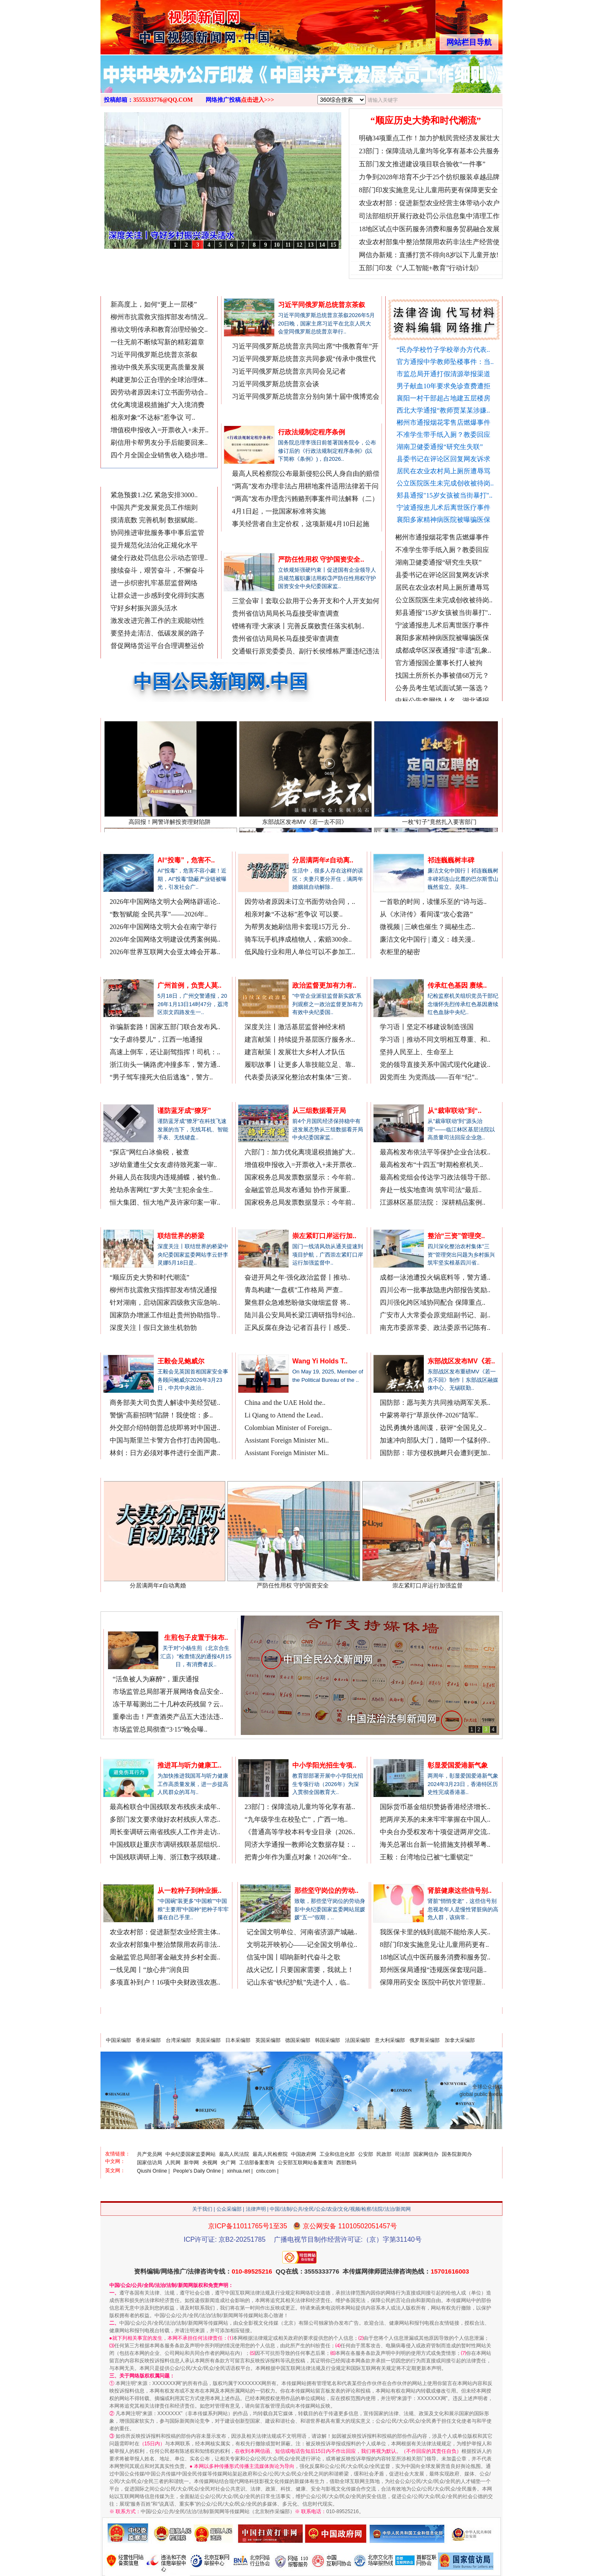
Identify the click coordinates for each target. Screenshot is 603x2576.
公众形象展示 (266, 1874)
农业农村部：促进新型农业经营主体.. (165, 1932)
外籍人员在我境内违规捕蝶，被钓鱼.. (165, 1177)
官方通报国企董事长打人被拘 (438, 667)
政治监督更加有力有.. (324, 985)
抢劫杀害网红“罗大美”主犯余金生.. (161, 1189)
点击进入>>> (257, 100)
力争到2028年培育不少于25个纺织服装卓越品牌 (429, 177)
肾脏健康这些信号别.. (460, 1890)
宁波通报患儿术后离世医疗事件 (443, 507)
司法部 (402, 2154)
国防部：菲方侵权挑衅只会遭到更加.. (435, 1452)
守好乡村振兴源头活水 (144, 608)
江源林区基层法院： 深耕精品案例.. (432, 1202)
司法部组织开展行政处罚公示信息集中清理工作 (429, 215)
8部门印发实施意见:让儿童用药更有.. (434, 1944)
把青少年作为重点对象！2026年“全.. (298, 1857)
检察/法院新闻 (400, 1094)
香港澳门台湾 (399, 1749)
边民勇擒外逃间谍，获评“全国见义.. (433, 1427)
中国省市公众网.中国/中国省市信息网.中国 (304, 1219)
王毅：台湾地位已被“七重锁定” (426, 1857)
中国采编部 (118, 2040)
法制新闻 (243, 416)
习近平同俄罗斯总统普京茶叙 (154, 354)
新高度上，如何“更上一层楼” (154, 304)
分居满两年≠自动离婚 (168, 1582)
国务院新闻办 (457, 2154)
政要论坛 (243, 288)
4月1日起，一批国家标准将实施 (279, 511)
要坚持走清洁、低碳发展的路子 (157, 633)
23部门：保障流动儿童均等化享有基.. (300, 1806)
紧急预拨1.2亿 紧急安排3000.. (154, 494)
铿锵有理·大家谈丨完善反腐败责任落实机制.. (298, 626)
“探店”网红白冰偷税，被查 (149, 1152)
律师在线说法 (264, 844)
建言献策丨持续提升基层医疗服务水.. (300, 1039)
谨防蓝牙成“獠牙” (184, 1110)
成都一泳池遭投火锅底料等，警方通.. (435, 1277)
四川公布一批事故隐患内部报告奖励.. (435, 1289)
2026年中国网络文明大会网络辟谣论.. (165, 901)
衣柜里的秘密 (400, 951)
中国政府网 (303, 2154)
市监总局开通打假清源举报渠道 (443, 373)
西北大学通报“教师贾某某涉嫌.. (443, 410)
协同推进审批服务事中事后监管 (157, 532)
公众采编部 (229, 2209)
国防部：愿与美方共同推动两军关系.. (435, 1402)
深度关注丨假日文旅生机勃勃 (153, 1327)
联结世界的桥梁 (180, 1235)
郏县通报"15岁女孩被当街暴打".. (444, 495)
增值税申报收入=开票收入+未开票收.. (300, 1164)
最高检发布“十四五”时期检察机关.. (431, 1164)
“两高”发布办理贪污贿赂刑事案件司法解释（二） (305, 498)
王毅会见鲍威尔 (180, 1361)
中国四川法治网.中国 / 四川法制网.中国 (435, 1219)
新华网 (191, 2163)
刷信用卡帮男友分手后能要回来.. (159, 442)
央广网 (228, 2163)
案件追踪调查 (129, 1094)
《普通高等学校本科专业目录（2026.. (300, 1831)
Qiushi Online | (153, 2171)
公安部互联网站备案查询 (305, 2163)
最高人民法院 (234, 2154)
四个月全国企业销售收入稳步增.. (159, 455)
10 (277, 245)
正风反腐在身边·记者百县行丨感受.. (297, 1327)
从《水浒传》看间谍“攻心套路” (138, 256)
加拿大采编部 (460, 2040)
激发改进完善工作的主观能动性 (157, 620)
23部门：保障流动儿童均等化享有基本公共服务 (429, 151)
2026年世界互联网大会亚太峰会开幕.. (165, 951)
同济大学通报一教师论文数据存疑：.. (300, 1844)
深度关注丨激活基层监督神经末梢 (295, 1026)
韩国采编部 (327, 2040)
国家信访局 (149, 2163)
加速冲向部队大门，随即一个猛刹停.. (435, 1440)
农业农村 (123, 1874)
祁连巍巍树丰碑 (451, 860)
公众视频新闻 (399, 844)
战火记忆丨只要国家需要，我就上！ (300, 1969)
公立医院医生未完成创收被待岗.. (445, 483)
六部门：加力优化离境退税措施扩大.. (300, 1152)
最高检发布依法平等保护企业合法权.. (435, 1152)
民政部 (384, 2154)
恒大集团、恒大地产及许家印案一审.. (165, 1202)
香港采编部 (148, 2040)
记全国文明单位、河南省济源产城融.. (302, 1932)
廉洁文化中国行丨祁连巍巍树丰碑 (226, 256)
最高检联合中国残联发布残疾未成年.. (165, 1806)
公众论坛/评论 (400, 969)
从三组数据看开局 (319, 1110)
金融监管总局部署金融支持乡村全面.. (165, 1957)
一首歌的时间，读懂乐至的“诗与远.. (433, 901)
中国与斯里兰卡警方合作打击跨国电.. (165, 1440)
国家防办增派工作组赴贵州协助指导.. (165, 1315)
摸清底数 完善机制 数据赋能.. (154, 520)
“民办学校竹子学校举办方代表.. (443, 349)
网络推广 (486, 290)
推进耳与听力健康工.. (189, 1765)
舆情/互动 (408, 288)
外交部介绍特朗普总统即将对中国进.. (165, 1427)
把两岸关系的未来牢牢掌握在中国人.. (435, 1819)
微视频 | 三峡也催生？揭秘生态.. (427, 926)
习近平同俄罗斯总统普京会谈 (275, 383)
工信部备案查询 (256, 2163)
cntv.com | (267, 2171)
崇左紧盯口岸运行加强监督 (437, 1582)
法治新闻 (123, 969)
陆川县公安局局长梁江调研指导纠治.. (300, 1315)
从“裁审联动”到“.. (455, 1110)
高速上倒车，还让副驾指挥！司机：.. (165, 1052)
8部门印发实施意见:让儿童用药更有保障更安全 (428, 190)
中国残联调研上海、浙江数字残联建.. (165, 1857)
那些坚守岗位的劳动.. (326, 1890)
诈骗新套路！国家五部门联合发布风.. (165, 1026)
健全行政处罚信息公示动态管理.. (159, 557)
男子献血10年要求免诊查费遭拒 (443, 386)
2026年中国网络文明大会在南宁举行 (163, 926)
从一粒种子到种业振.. (189, 1890)
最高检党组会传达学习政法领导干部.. (435, 1177)
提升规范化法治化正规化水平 (154, 545)
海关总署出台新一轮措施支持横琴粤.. (435, 1844)
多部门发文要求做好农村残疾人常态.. (165, 1819)
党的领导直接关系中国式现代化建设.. (435, 1064)
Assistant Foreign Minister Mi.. (287, 1440)
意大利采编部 (390, 2040)
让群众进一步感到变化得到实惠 (157, 595)
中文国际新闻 (129, 1345)
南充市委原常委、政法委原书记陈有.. (435, 1327)
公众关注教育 (264, 1749)
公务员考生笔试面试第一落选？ (442, 692)
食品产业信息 (132, 1621)
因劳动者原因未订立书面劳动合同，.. (300, 901)
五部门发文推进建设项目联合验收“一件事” (422, 164)
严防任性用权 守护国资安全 (303, 1582)
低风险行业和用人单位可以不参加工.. (300, 951)
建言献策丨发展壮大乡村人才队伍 (295, 1052)
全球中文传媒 (169, 24)
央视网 (209, 2163)
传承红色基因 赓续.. (457, 985)
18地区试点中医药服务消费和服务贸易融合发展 (429, 228)
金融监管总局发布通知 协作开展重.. (297, 1189)
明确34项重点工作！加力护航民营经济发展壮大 (429, 138)
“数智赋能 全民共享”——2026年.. (159, 914)
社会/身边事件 (130, 1219)
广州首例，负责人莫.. (189, 985)
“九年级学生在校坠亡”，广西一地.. (296, 1819)
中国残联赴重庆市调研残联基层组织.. (165, 1844)
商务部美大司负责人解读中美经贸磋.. (165, 1402)
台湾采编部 (178, 2040)
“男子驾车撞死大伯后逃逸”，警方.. (161, 1077)
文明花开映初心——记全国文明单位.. (302, 1944)
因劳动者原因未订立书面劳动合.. (159, 392)
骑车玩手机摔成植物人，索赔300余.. (298, 939)
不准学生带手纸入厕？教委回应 (443, 434)
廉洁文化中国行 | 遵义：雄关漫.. (427, 939)
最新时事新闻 (129, 479)
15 (333, 245)
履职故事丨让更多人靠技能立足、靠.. (300, 1064)
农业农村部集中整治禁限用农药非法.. (165, 1944)
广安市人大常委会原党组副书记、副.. (435, 1315)
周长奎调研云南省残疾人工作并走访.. (165, 1831)
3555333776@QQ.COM (163, 100)
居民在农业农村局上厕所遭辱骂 (443, 471)
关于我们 (202, 2209)
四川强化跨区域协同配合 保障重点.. (432, 1302)
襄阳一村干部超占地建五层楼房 (443, 398)
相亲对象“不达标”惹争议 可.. (153, 417)
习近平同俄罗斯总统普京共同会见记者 (289, 371)
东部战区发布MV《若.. (461, 1361)
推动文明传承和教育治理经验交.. (159, 329)
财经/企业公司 (265, 1094)
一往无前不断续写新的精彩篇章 (157, 342)
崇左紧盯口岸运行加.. (324, 1235)
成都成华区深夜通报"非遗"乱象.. (443, 654)
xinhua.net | (240, 2171)
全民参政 (258, 969)
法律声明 (256, 2209)
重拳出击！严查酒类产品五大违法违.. (168, 1716)
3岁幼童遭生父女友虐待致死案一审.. (163, 1164)
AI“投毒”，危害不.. (186, 860)
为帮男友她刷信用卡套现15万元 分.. (297, 926)
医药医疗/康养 (400, 1874)
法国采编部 (357, 2040)
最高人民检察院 (270, 2154)
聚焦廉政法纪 (250, 543)
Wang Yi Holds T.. (320, 1361)
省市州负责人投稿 (191, 290)
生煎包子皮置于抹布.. (196, 1637)
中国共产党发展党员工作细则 (154, 507)
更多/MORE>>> (358, 290)
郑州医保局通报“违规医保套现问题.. (433, 1969)
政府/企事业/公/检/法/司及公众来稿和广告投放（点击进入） (408, 2025)
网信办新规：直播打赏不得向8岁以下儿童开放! (428, 254)
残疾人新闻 (126, 1749)
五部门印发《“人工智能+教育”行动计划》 (420, 267)
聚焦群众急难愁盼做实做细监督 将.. (297, 1302)
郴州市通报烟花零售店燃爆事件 (443, 422)
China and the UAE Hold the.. (285, 1402)
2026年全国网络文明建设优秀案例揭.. (165, 939)
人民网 (172, 2163)
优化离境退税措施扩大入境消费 (157, 404)
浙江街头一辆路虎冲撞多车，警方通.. (165, 1064)
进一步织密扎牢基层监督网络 (154, 582)
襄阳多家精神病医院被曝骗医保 (443, 519)
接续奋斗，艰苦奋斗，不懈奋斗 (157, 570)
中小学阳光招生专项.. (324, 1765)
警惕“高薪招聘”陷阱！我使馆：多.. (161, 1415)
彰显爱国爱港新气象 (458, 1765)
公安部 (365, 2154)
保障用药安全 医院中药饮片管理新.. (432, 1982)
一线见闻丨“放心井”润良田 (149, 1969)
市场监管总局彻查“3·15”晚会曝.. (160, 1729)
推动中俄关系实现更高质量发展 (157, 367)
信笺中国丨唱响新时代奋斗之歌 (293, 1957)
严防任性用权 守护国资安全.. (321, 559)
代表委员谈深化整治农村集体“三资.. (298, 1077)
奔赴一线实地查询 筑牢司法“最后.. (431, 1189)
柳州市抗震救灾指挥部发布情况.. (159, 316)
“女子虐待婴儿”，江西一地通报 (156, 1039)
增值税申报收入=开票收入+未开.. (160, 430)
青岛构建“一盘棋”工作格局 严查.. (294, 1289)
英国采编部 (268, 2040)
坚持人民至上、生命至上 (417, 1052)
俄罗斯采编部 (425, 2040)
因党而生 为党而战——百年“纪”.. (429, 1077)
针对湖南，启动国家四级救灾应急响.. (165, 1302)
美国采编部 (208, 2040)
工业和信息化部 (337, 2154)
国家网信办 (425, 2154)
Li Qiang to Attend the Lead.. (284, 1415)
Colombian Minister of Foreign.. (288, 1427)
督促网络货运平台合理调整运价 (157, 645)
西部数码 (346, 2163)
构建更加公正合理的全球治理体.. (159, 379)
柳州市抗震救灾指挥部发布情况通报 (163, 1289)
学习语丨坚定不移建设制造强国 (427, 1026)
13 (311, 245)
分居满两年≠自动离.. (322, 860)
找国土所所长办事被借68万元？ (442, 680)
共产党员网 (149, 2154)
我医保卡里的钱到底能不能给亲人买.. (435, 1932)
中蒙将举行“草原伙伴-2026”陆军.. (429, 1415)
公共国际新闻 (264, 1345)
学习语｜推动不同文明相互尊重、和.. (435, 1039)
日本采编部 (237, 2040)
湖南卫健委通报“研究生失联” (440, 446)
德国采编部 (297, 2040)
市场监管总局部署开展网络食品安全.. (168, 1691)
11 (288, 245)
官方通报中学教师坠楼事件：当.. (445, 361)
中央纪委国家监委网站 (190, 2154)
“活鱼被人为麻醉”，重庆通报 (156, 1679)
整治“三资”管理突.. (456, 1235)
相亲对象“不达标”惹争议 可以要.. (294, 914)
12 (299, 245)
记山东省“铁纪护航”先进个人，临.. (298, 1982)
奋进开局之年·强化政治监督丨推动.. (297, 1277)
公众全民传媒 (129, 844)
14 (322, 245)
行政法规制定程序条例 (311, 432)
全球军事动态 (399, 1345)
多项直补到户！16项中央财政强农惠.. (165, 1982)
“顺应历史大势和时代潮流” (426, 120)
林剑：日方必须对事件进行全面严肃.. (165, 1452)
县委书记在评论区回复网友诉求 (443, 458)
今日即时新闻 (129, 288)
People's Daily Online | (198, 2171)
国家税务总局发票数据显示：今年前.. (300, 1177)
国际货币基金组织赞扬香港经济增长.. (435, 1806)
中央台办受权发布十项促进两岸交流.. (435, 1831)
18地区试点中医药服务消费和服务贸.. (435, 1957)
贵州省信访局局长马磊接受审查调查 (285, 613)
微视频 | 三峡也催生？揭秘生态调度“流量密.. (328, 256)
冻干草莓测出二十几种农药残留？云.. (168, 1704)
